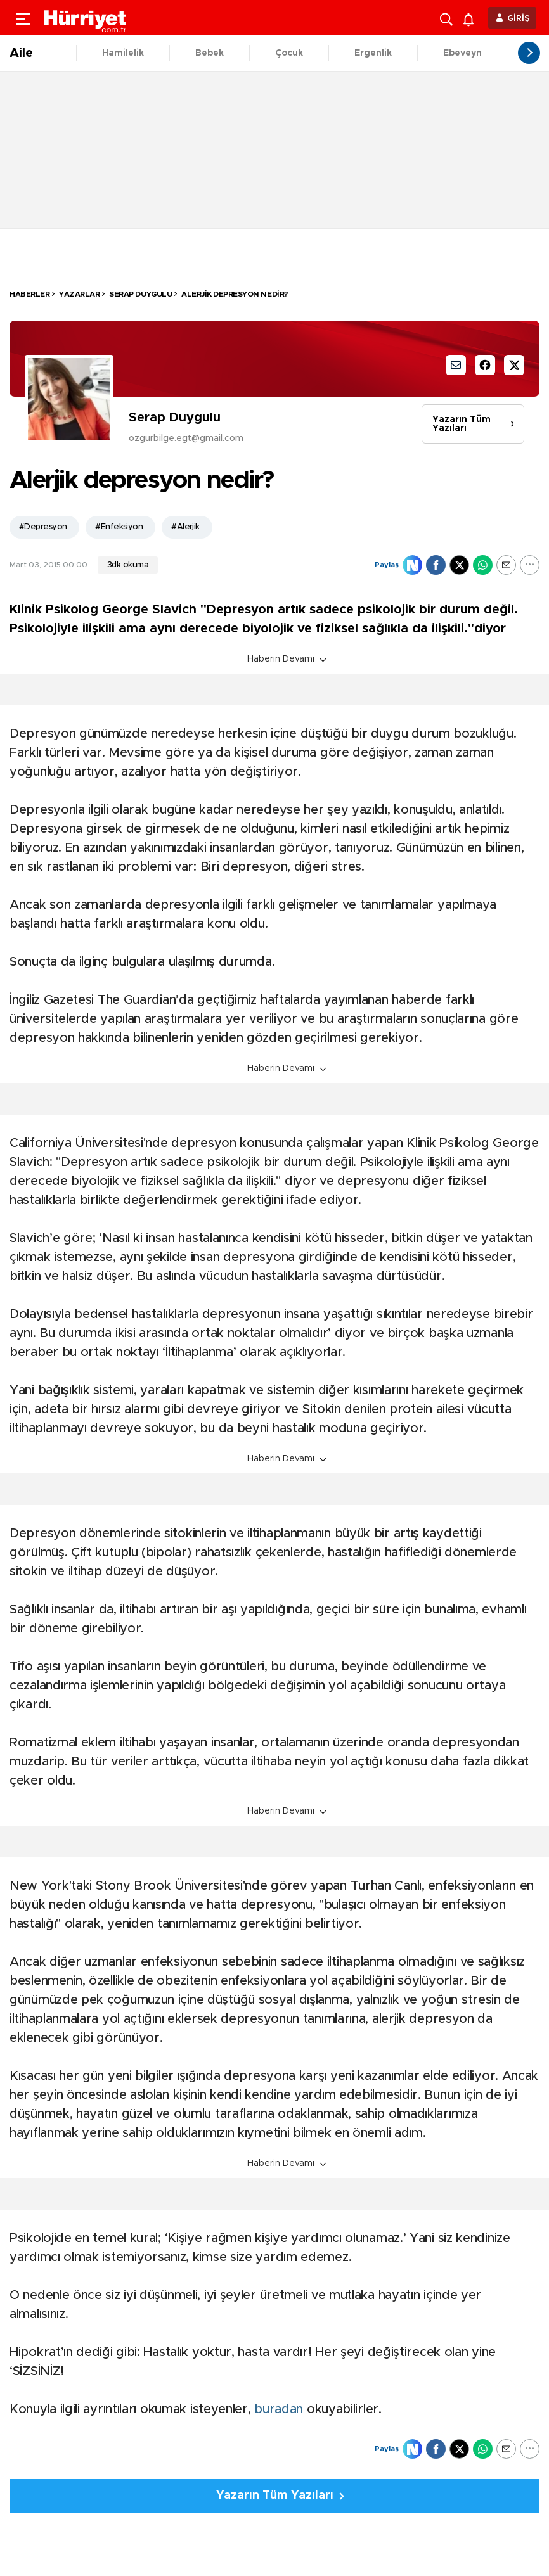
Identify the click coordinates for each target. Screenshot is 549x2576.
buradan (280, 2409)
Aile (21, 53)
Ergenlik (373, 53)
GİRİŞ (518, 19)
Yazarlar (79, 294)
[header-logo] (85, 17)
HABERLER (29, 294)
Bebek (209, 53)
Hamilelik (123, 53)
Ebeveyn (462, 53)
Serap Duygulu (140, 294)
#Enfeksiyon (119, 527)
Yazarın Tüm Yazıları (461, 424)
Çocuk (289, 53)
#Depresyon (43, 527)
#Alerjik (185, 527)
